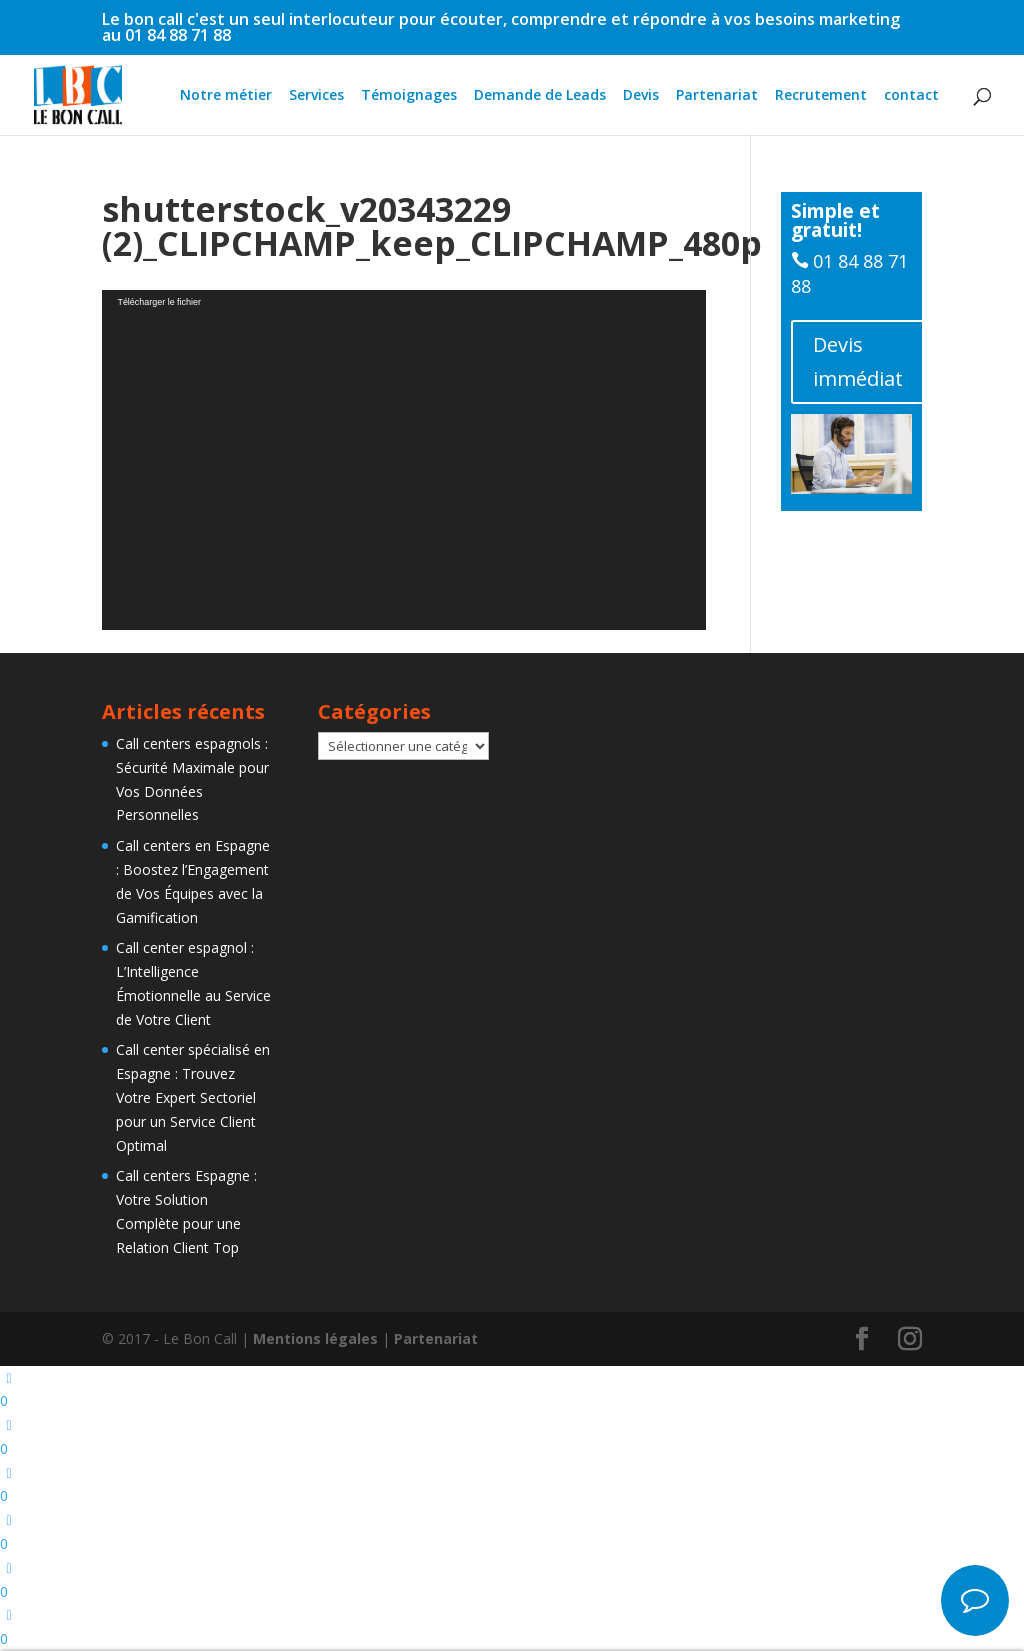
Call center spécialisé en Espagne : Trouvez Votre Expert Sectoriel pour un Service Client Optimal (193, 1097)
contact (911, 96)
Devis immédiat (858, 361)
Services (316, 96)
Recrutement (821, 96)
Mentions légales (315, 1338)
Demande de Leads (540, 96)
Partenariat (717, 96)
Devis (641, 96)
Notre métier (226, 96)
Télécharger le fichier (159, 302)
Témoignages (409, 96)
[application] (403, 460)
